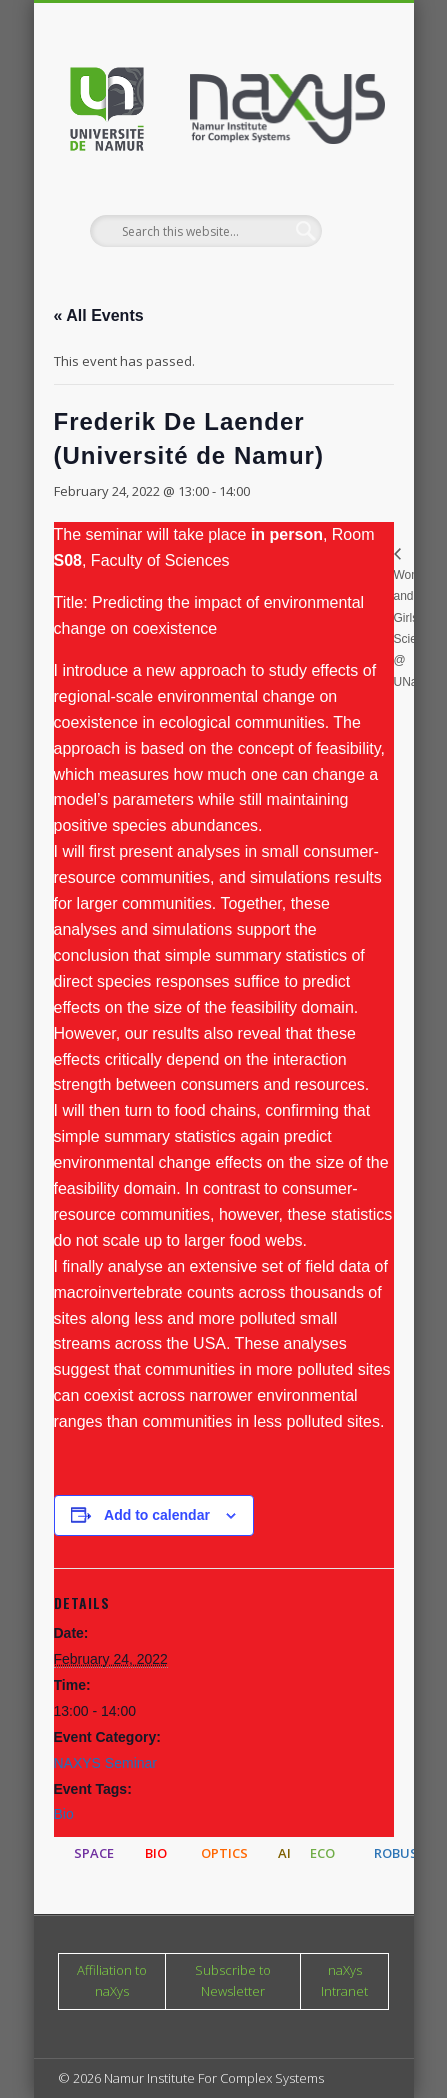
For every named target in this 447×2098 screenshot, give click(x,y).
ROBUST (400, 1853)
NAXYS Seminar (105, 1763)
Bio (64, 1814)
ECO (322, 1853)
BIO (156, 1853)
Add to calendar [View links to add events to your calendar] (157, 1515)
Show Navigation (340, 179)
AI (284, 1853)
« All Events (99, 315)
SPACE (94, 1853)
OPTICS (224, 1853)
